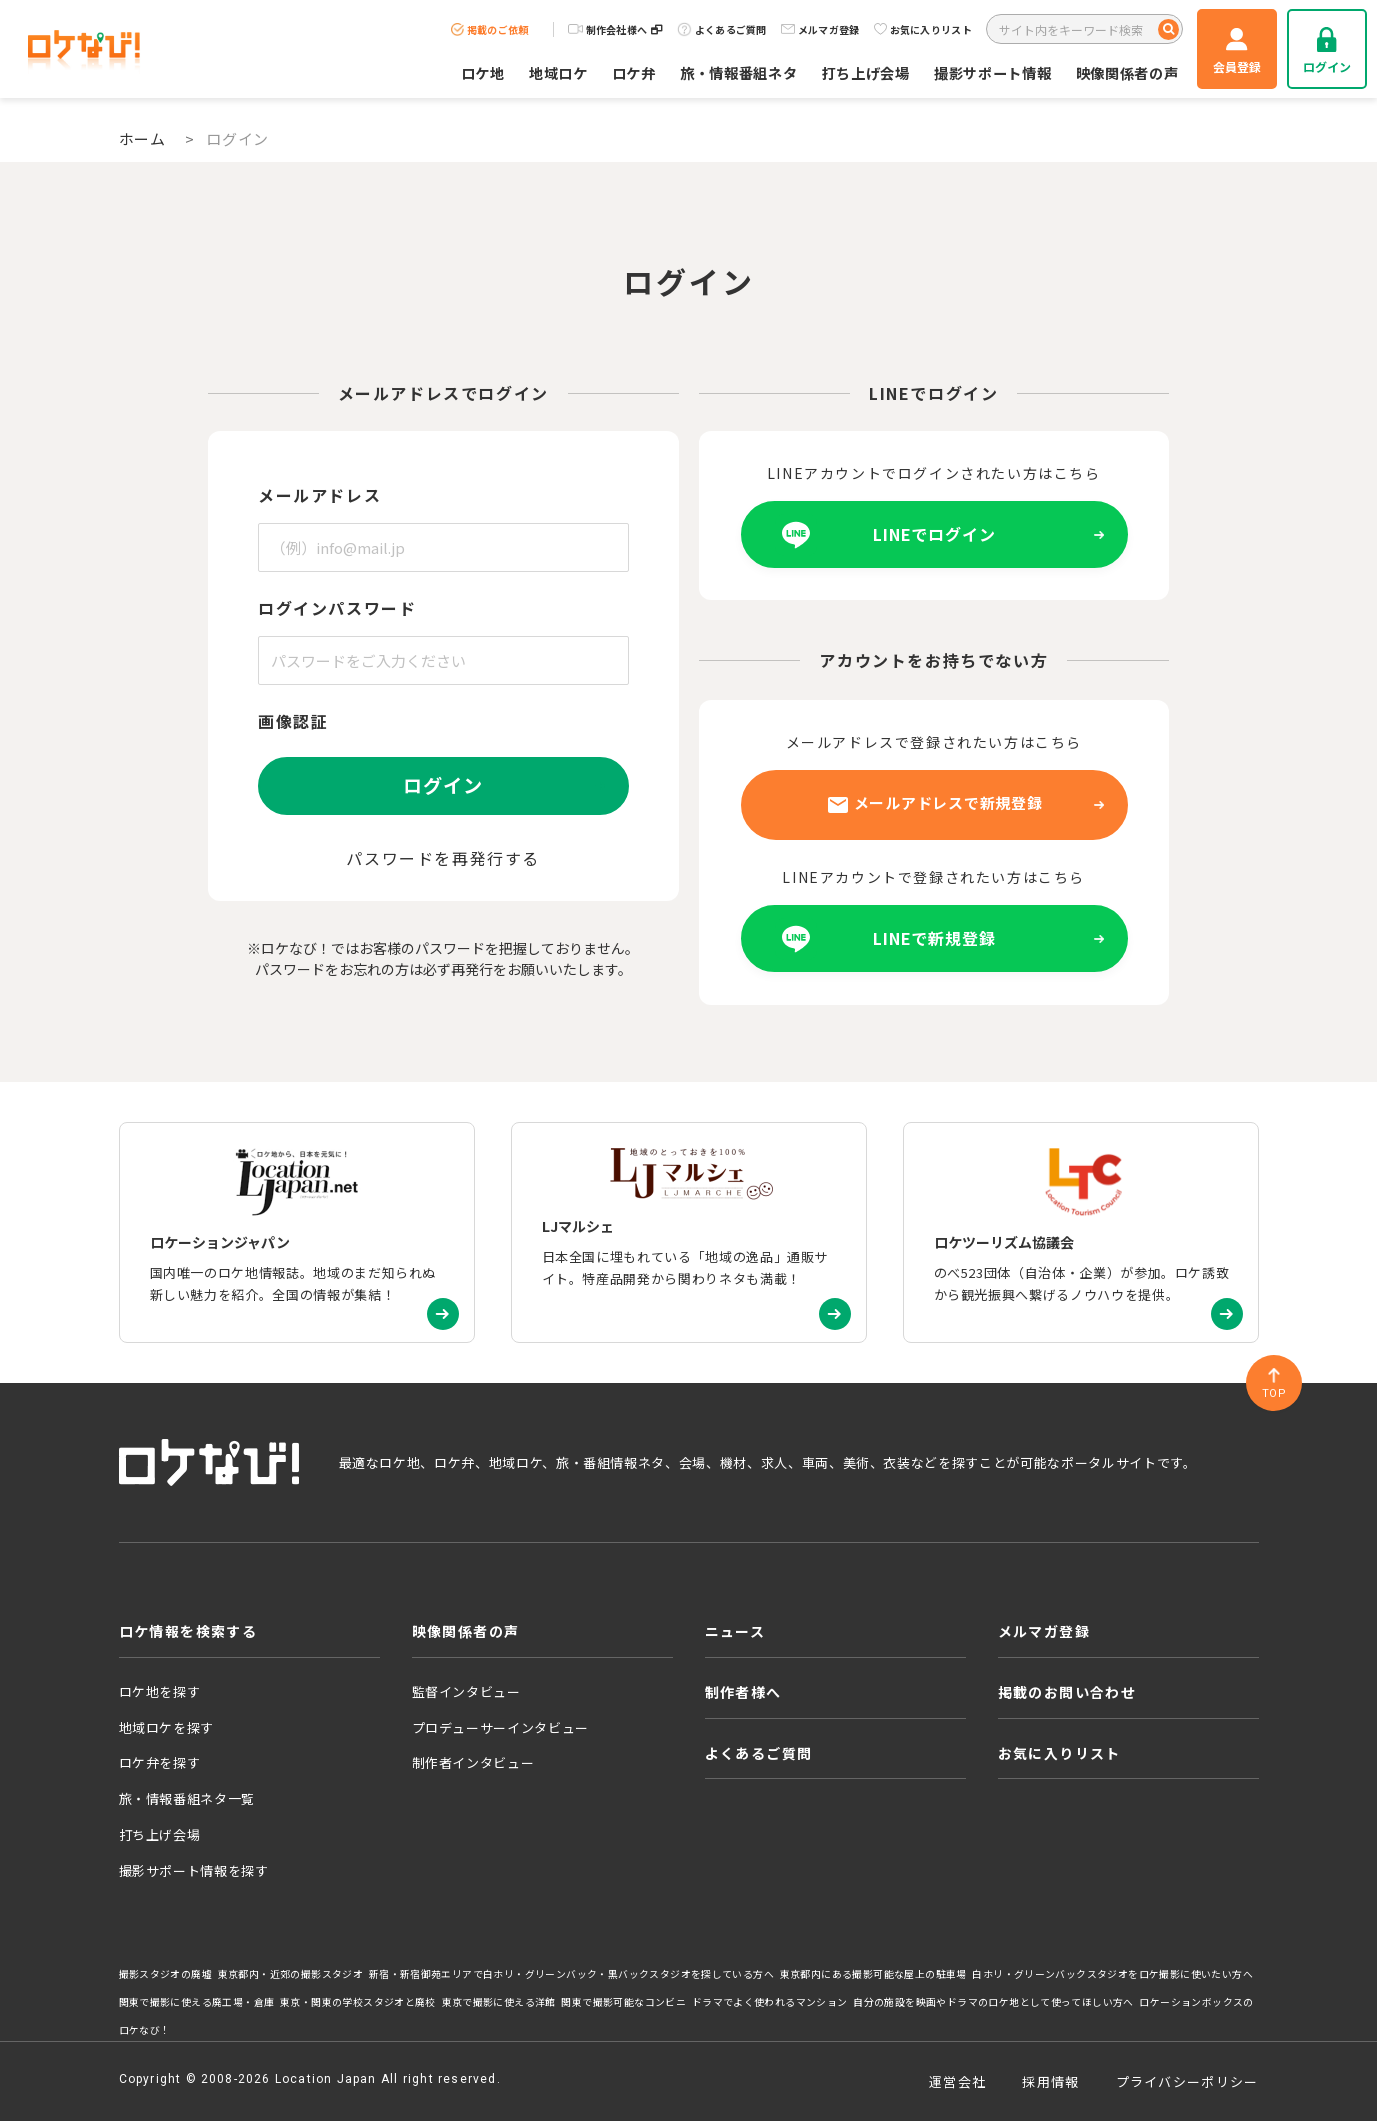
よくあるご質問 (722, 29)
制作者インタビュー (473, 1762)
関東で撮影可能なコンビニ (623, 2002)
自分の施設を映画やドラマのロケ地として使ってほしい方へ (993, 2002)
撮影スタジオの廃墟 (166, 1974)
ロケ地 (483, 72)
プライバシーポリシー (1187, 2081)
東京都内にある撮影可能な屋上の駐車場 (873, 1974)
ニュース (735, 1631)
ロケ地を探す (160, 1691)
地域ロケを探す (167, 1727)
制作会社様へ (615, 29)
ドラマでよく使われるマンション (770, 2002)
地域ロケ (558, 72)
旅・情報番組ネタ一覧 (187, 1798)
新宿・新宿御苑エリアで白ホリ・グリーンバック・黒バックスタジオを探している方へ (571, 1974)
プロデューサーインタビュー (500, 1727)
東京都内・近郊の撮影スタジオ (291, 1974)
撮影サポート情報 (993, 72)
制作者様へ (743, 1692)
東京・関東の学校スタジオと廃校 (358, 2002)
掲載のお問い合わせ (1067, 1692)
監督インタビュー (466, 1691)
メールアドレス (319, 495)
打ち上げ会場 (866, 72)
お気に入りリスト (923, 29)
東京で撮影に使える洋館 (499, 2002)
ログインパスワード (337, 608)
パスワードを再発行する (443, 858)
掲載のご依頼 (490, 29)
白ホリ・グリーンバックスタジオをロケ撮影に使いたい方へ (1112, 1974)
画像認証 (293, 721)
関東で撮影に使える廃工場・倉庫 (197, 2002)
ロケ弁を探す (160, 1762)
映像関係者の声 (1127, 72)
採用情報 (1050, 2081)
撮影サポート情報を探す (194, 1870)
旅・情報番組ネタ (739, 72)
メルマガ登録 (820, 29)
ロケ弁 (634, 72)
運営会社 (957, 2081)
